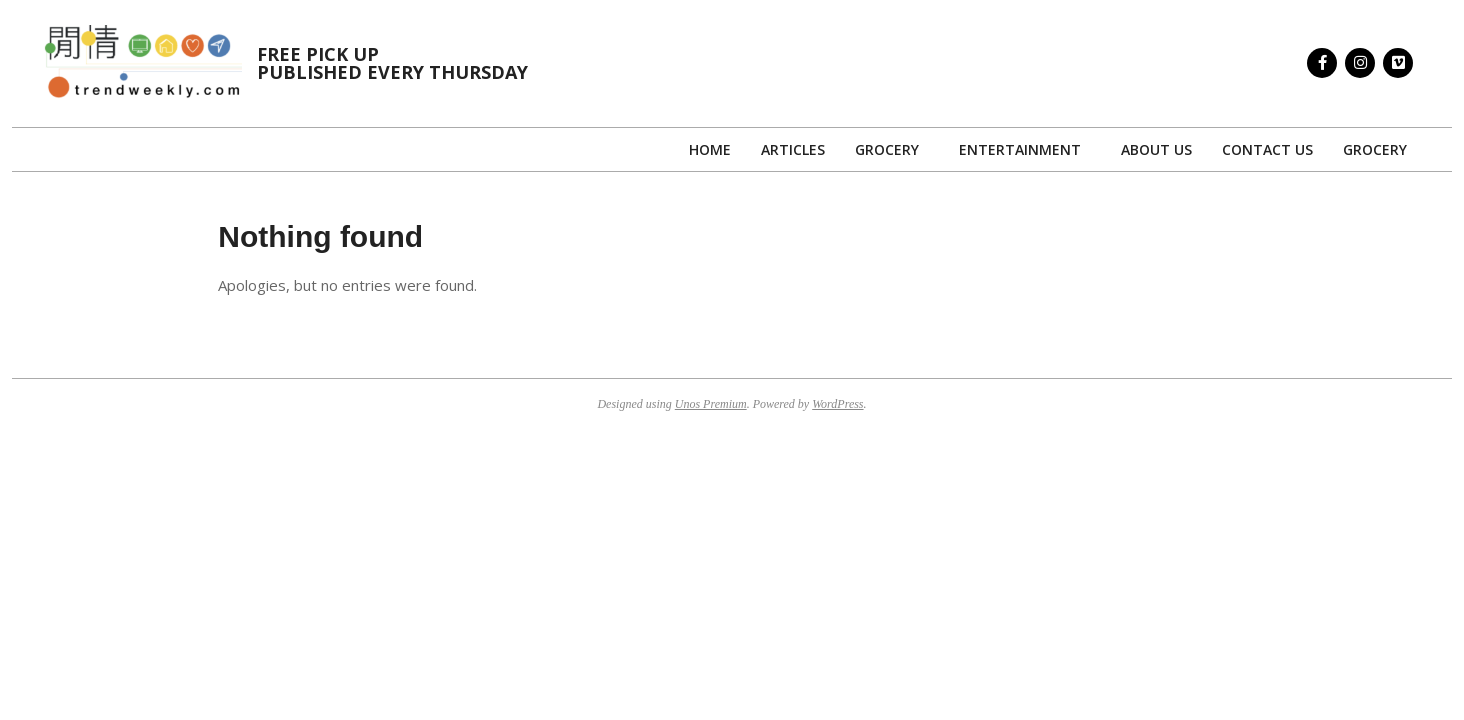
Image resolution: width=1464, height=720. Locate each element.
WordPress (837, 404)
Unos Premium (711, 404)
